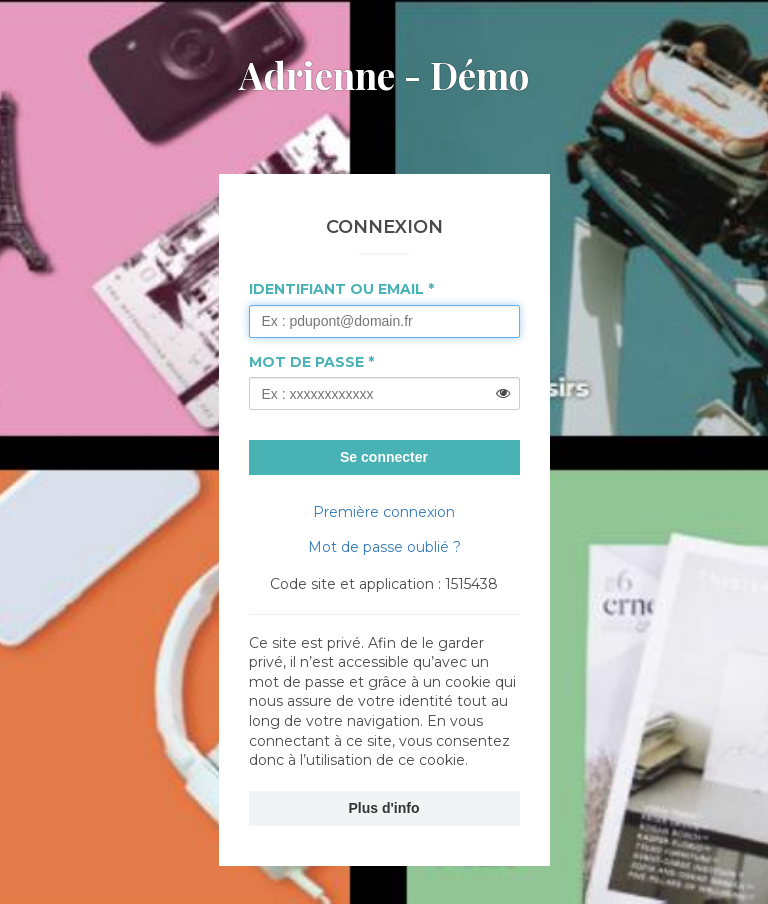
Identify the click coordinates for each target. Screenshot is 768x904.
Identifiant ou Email (336, 289)
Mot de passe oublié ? (384, 547)
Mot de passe (306, 362)
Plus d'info (384, 808)
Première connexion (384, 512)
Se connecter (384, 457)
